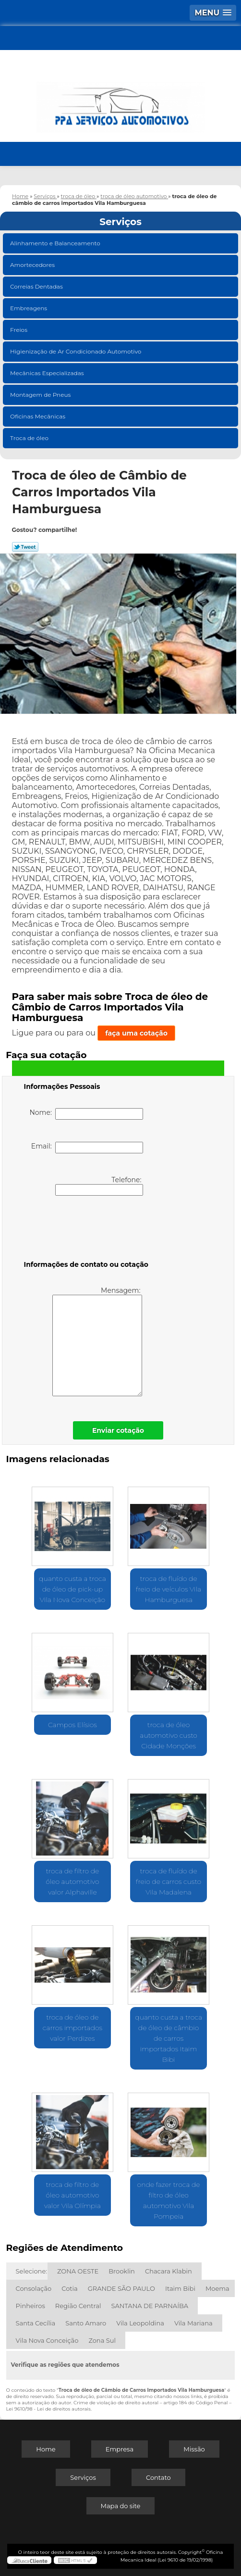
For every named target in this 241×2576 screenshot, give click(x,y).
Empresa (119, 2449)
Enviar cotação (118, 1430)
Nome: (86, 1114)
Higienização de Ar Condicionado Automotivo (76, 351)
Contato (158, 2477)
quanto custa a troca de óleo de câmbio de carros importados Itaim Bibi (168, 2038)
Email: (87, 1147)
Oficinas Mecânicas (38, 416)
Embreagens (29, 308)
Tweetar (25, 547)
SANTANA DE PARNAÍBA (149, 2306)
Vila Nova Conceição (47, 2340)
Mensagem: (97, 1341)
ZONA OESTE (77, 2271)
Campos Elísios (72, 1724)
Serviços (120, 221)
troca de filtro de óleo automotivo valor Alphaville (72, 1881)
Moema (217, 2288)
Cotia (69, 2288)
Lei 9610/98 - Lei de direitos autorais (48, 2409)
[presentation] (85, 1230)
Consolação (34, 2288)
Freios (19, 329)
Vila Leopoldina (140, 2323)
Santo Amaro (85, 2323)
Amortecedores (33, 264)
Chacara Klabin (168, 2271)
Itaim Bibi (180, 2288)
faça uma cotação (136, 1033)
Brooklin (121, 2271)
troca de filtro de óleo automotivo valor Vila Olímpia (72, 2195)
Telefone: (99, 1185)
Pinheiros (30, 2306)
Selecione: (31, 2271)
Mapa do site (121, 2506)
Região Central (78, 2306)
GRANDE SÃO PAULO (121, 2288)
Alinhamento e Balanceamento (56, 243)
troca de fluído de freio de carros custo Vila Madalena (168, 1881)
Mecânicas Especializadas (47, 373)
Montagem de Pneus (41, 394)
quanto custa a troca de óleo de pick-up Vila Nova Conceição (72, 1589)
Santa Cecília (36, 2323)
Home (45, 2449)
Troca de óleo (30, 438)
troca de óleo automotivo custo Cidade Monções (168, 1735)
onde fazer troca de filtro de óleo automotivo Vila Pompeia (168, 2200)
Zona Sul (102, 2340)
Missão (194, 2449)
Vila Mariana (193, 2323)
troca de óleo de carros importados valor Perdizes (72, 2028)
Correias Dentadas (37, 286)
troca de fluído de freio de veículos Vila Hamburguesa (168, 1589)
